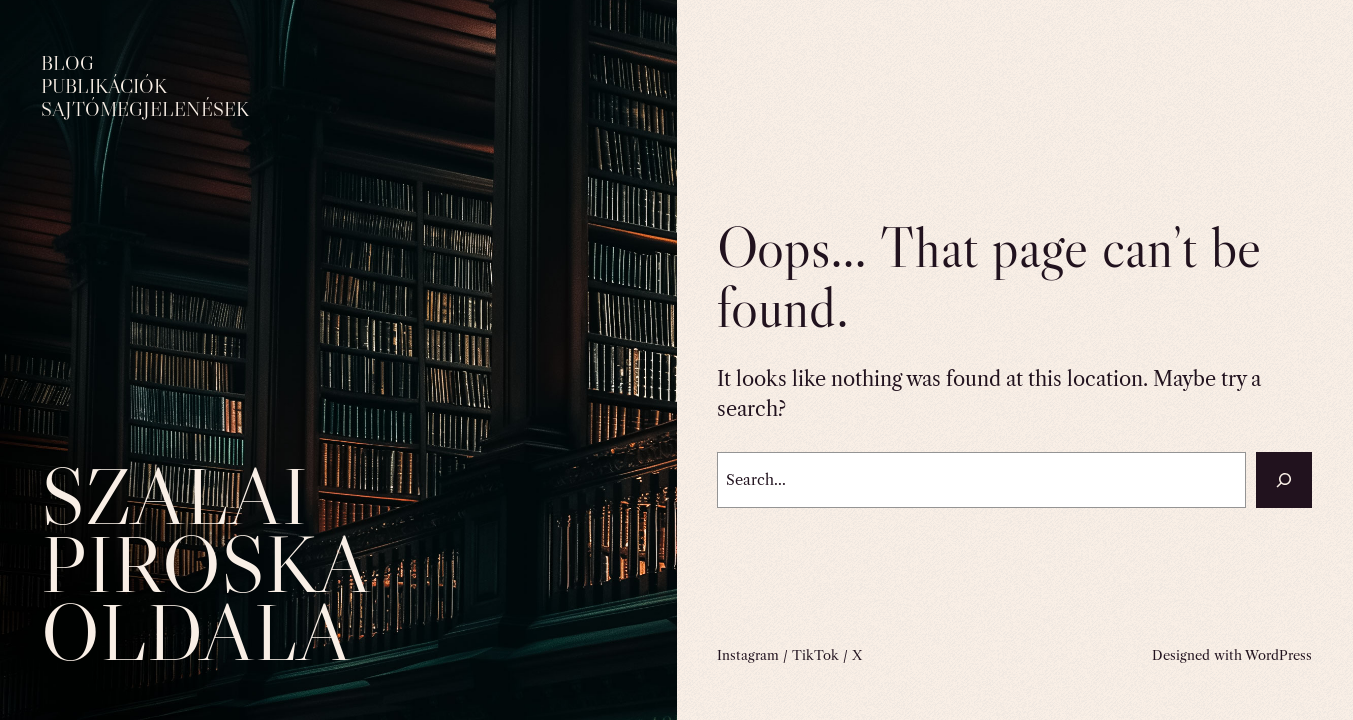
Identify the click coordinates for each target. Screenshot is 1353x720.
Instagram (748, 655)
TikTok (815, 655)
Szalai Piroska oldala (204, 563)
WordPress (1278, 655)
